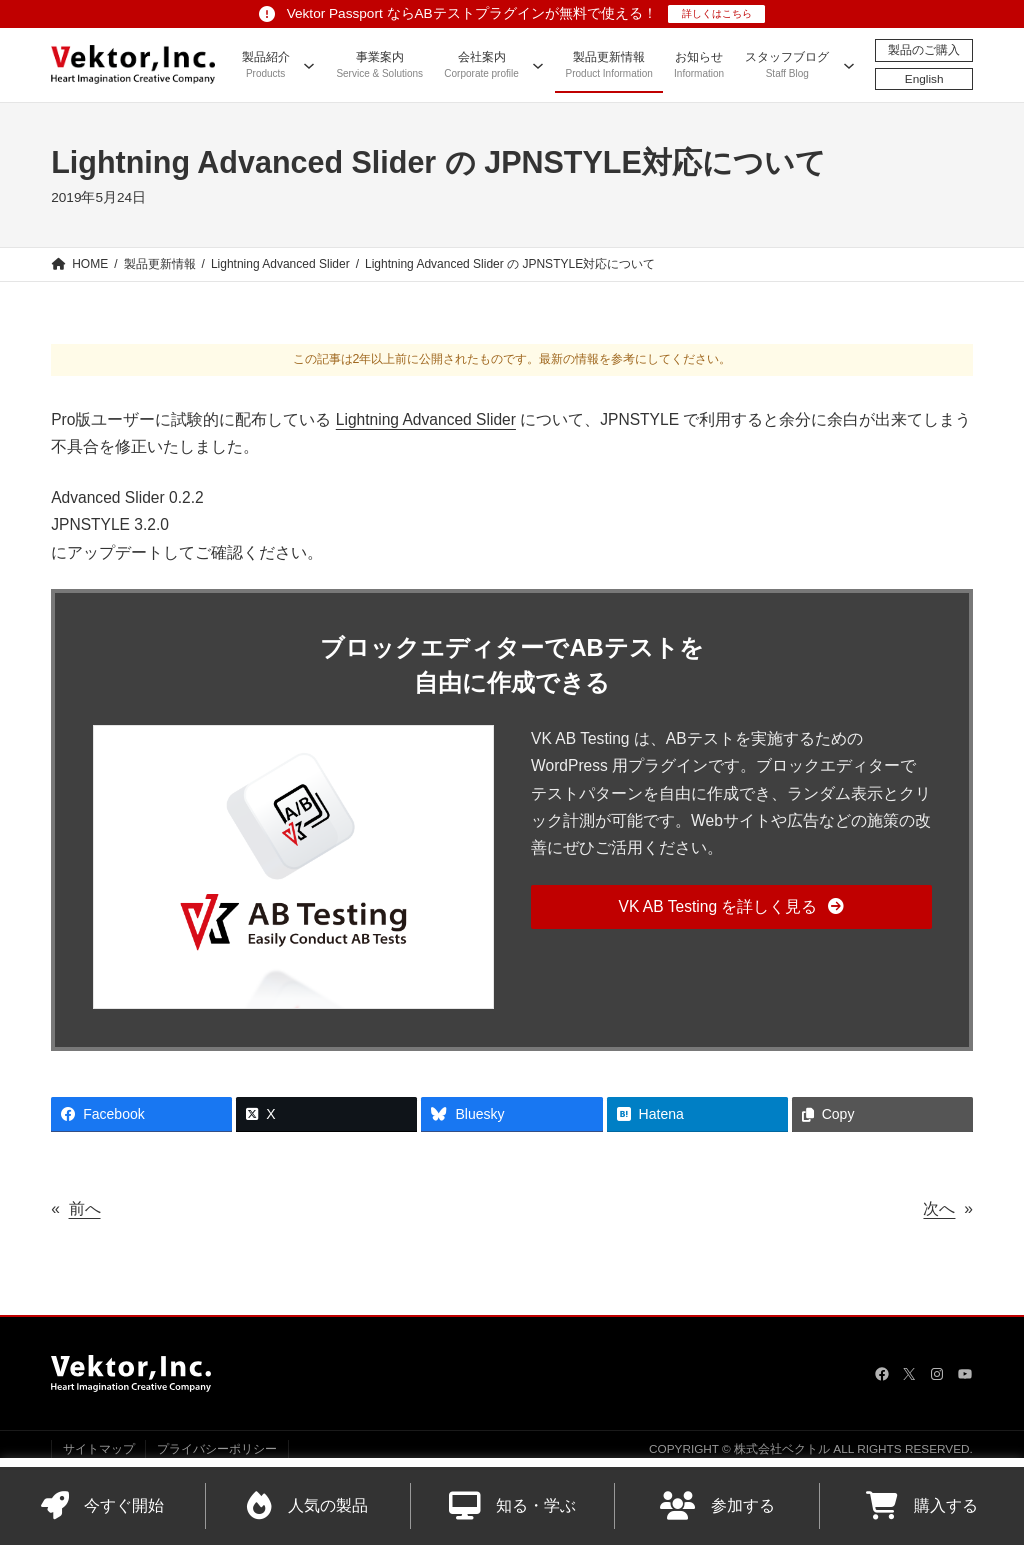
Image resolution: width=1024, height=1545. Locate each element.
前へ (85, 1208)
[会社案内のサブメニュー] (538, 65)
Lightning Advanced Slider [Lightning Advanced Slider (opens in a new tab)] (426, 419)
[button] (731, 907)
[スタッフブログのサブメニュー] (849, 65)
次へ (939, 1208)
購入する (922, 1506)
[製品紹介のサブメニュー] (309, 65)
